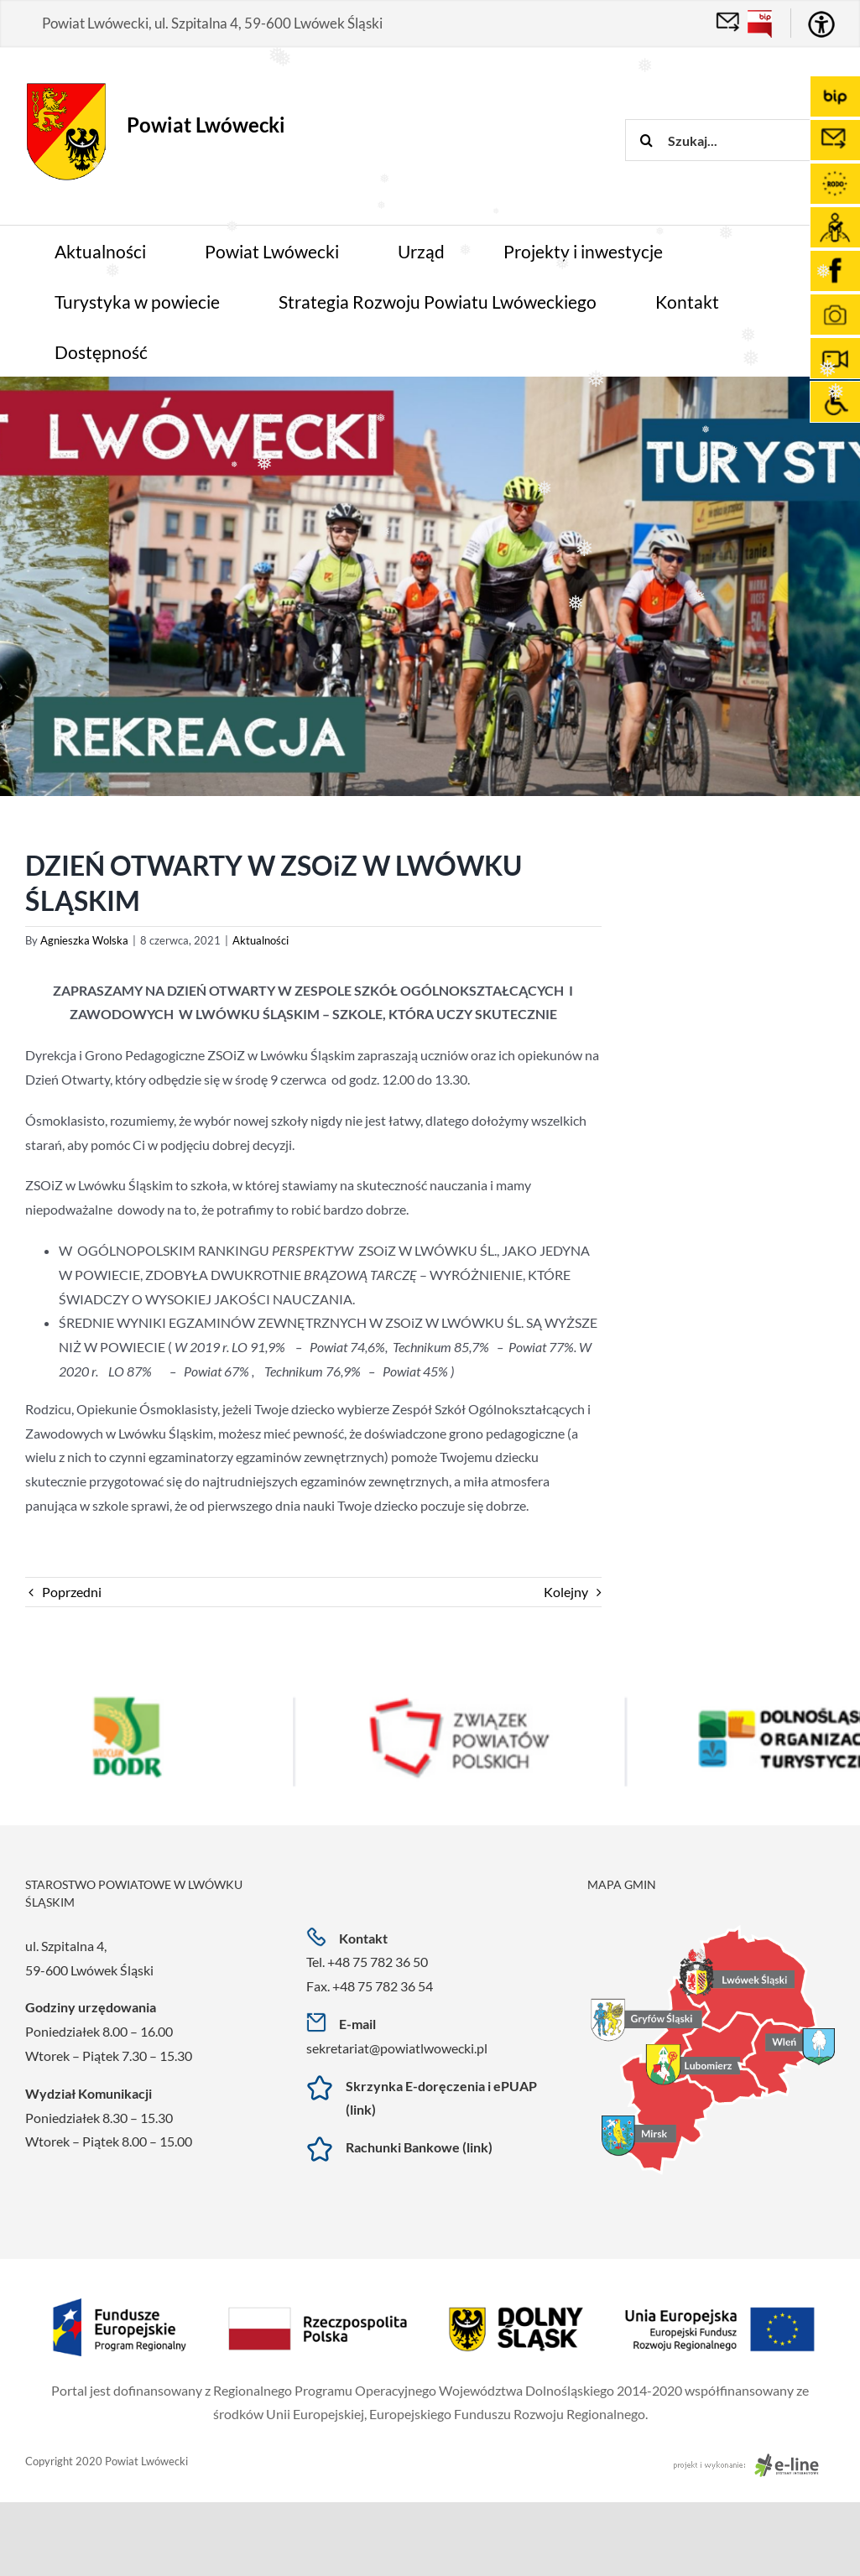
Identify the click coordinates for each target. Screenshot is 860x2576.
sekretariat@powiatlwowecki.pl (396, 2048)
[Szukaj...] (742, 140)
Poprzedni (72, 1592)
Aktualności (260, 940)
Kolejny (566, 1592)
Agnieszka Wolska (84, 940)
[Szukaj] (646, 140)
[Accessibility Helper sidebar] (821, 24)
